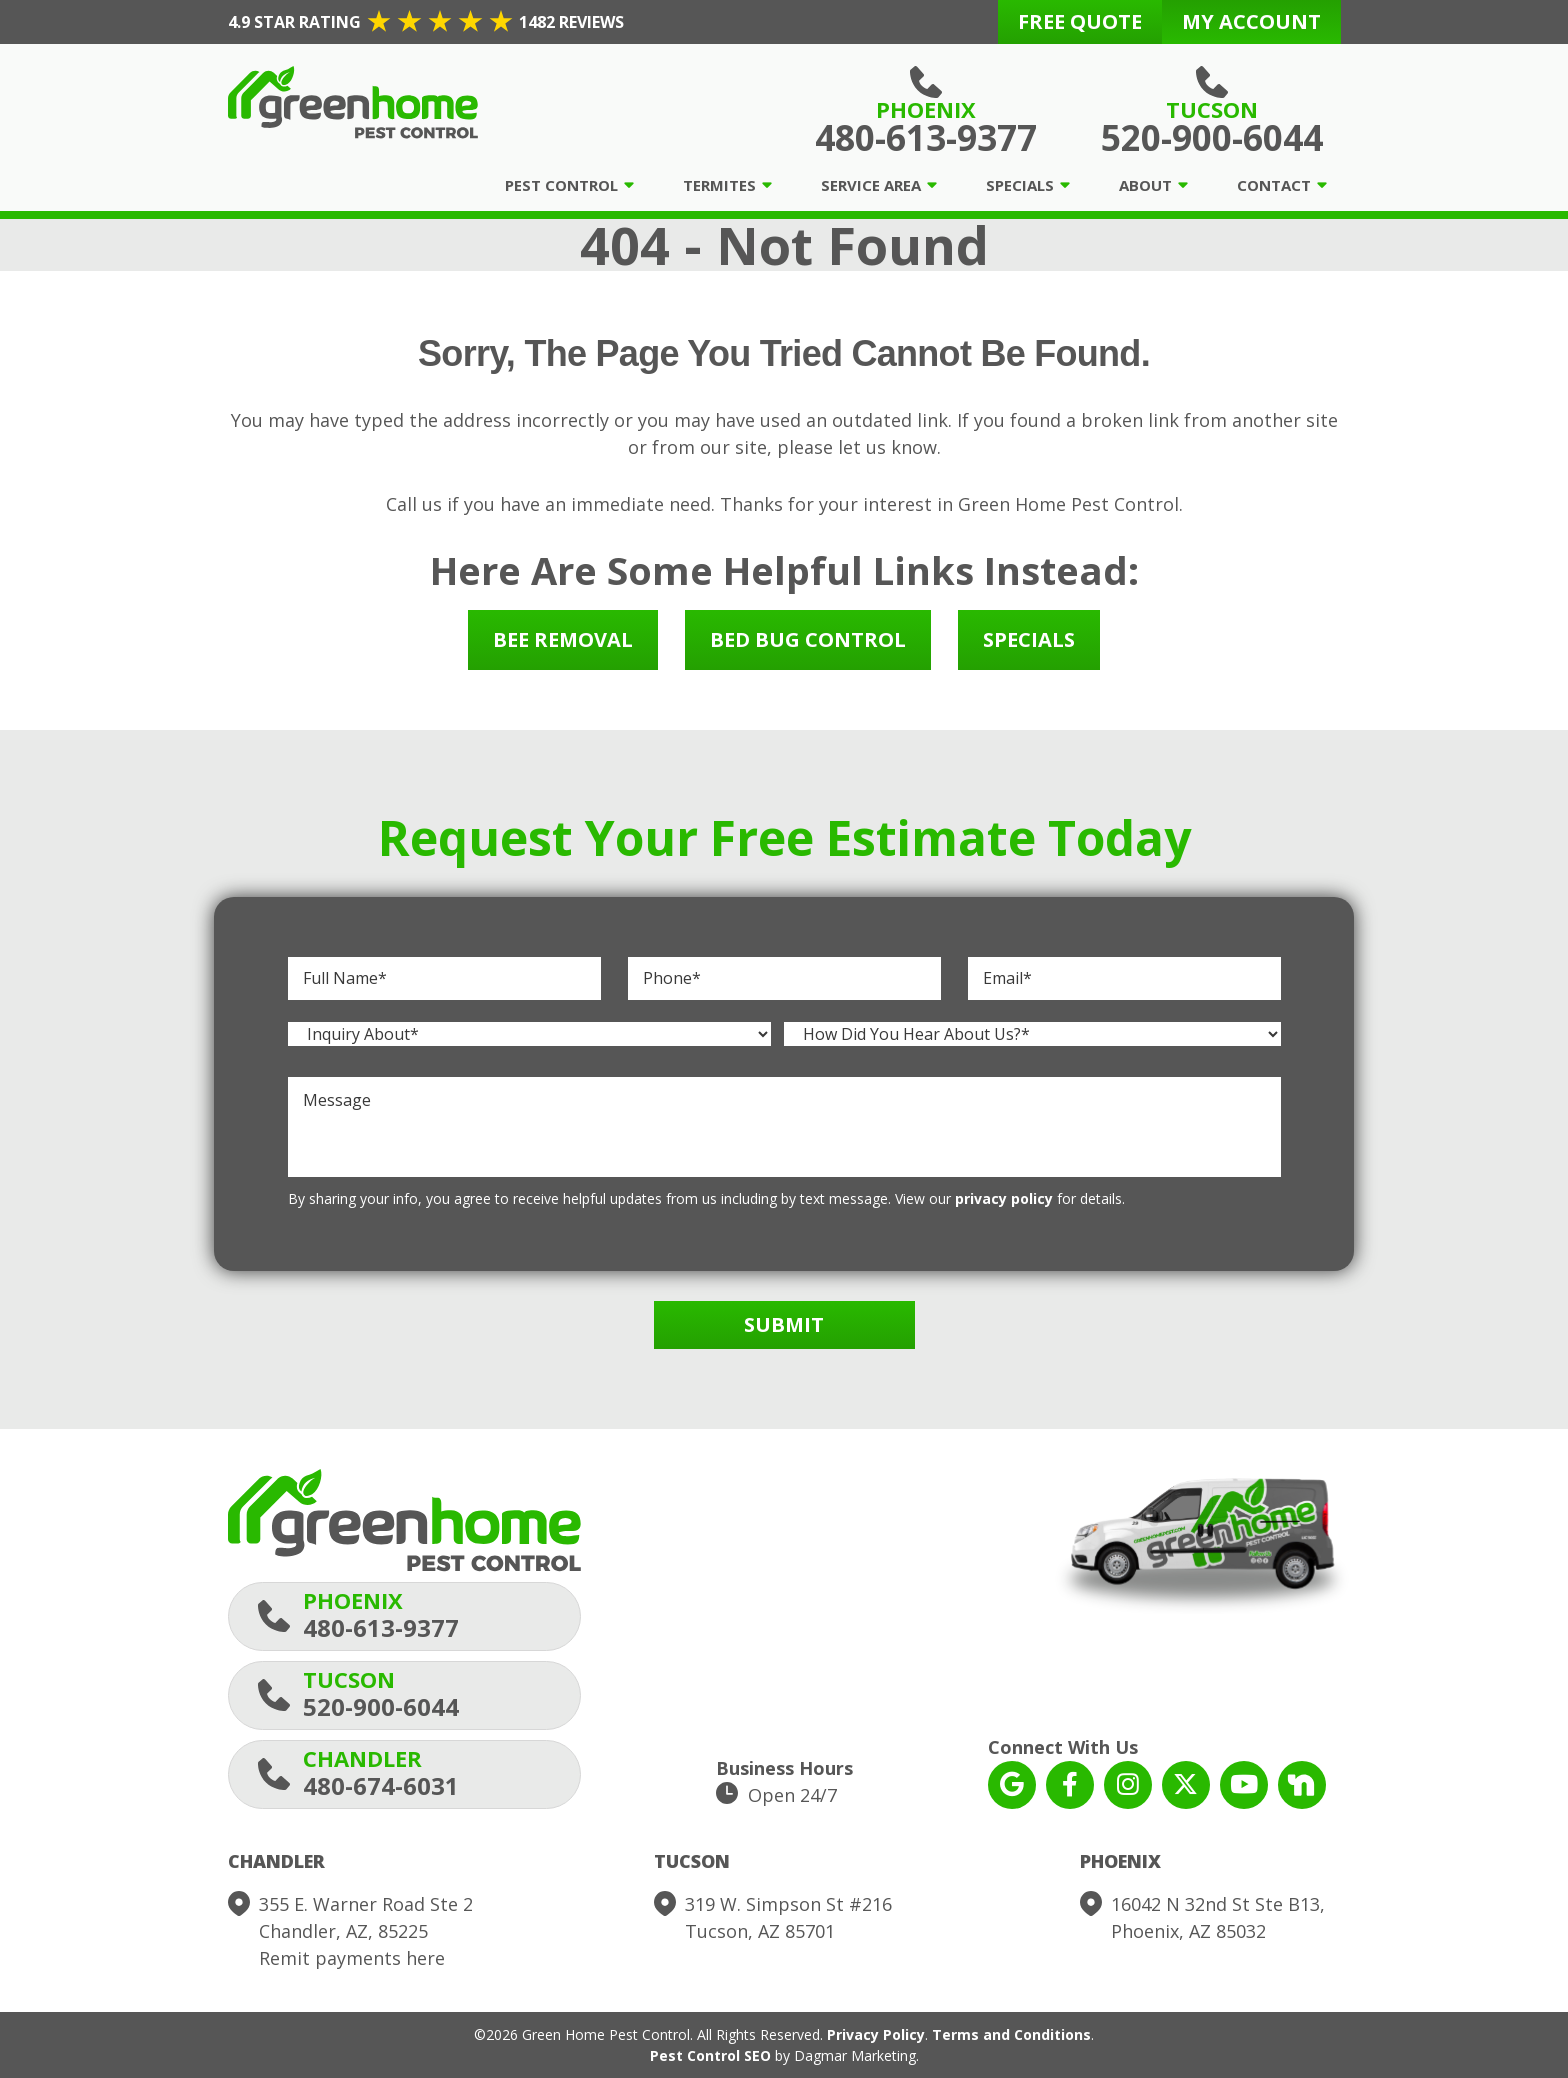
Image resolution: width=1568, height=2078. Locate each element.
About (1145, 185)
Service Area (871, 185)
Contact (1274, 185)
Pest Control (561, 185)
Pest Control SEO (710, 2055)
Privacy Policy (876, 2034)
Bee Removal (563, 639)
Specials (1020, 185)
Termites (719, 185)
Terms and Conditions (1011, 2034)
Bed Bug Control (808, 639)
